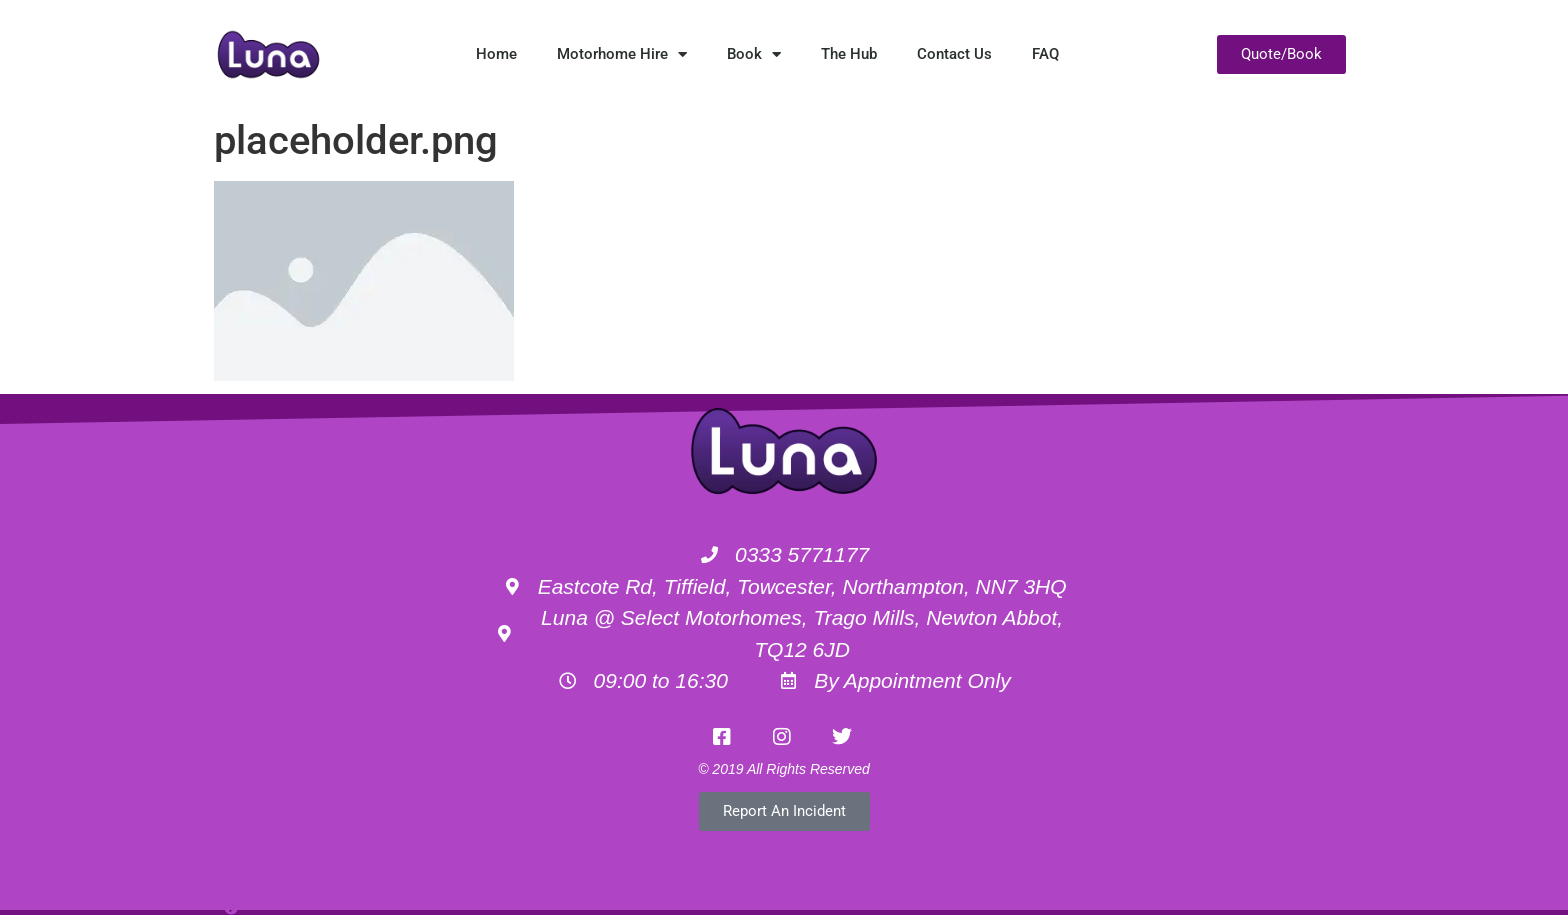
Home (496, 54)
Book (754, 54)
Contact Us (954, 54)
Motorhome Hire (622, 54)
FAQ (1045, 54)
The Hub (849, 54)
